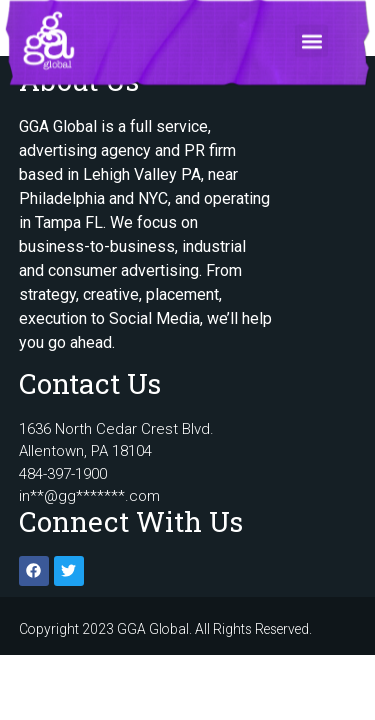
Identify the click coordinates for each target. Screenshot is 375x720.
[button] (311, 34)
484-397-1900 (63, 474)
